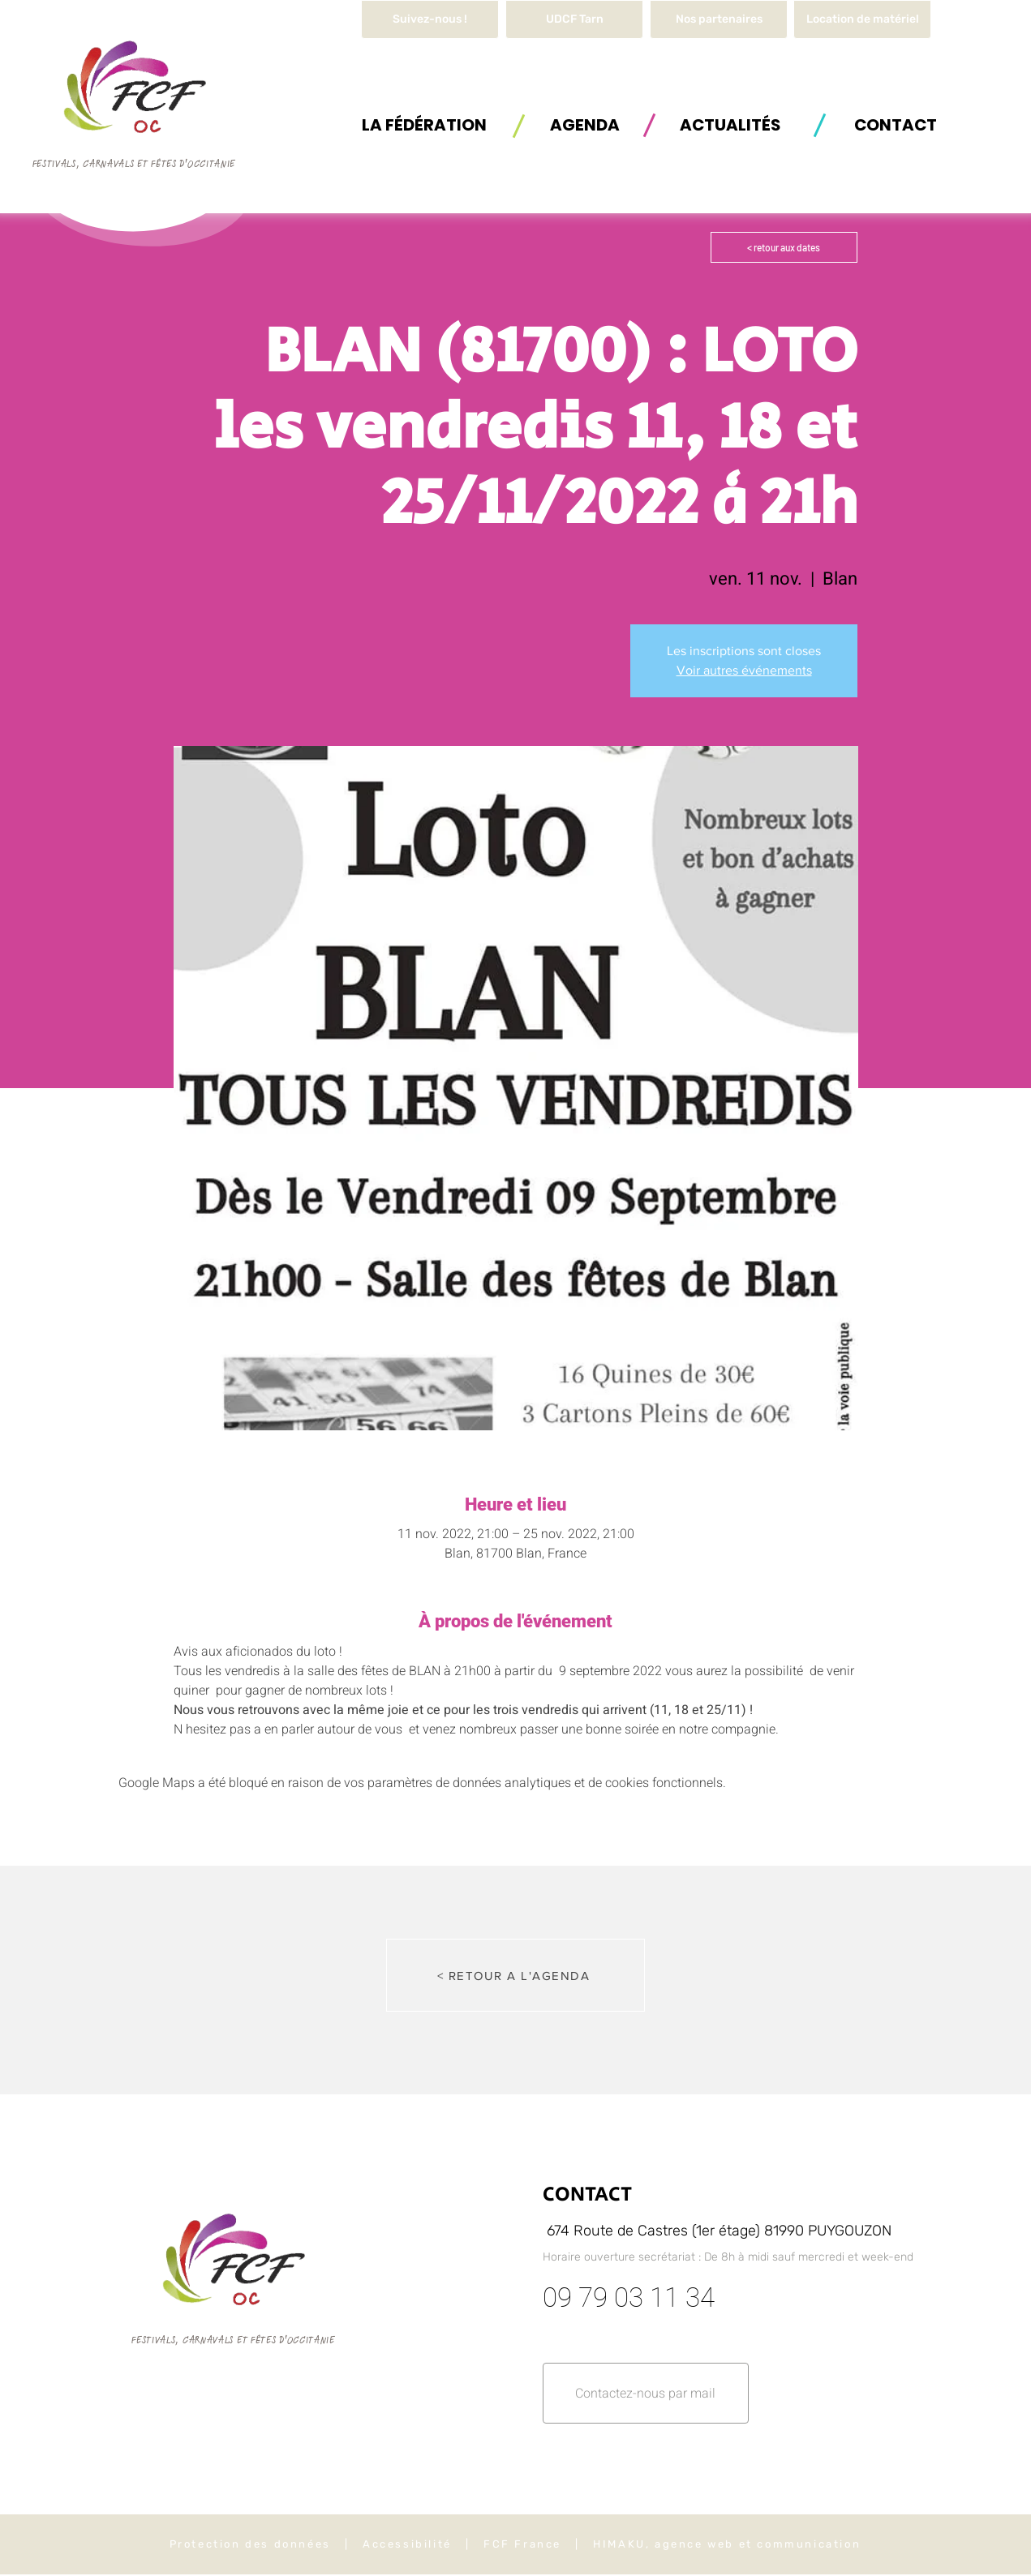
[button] (862, 19)
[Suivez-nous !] (430, 19)
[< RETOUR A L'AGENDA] (515, 1975)
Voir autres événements (744, 670)
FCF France (522, 2544)
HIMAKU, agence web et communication (727, 2544)
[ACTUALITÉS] (730, 124)
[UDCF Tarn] (574, 19)
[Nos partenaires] (719, 19)
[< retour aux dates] (784, 247)
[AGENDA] (584, 124)
